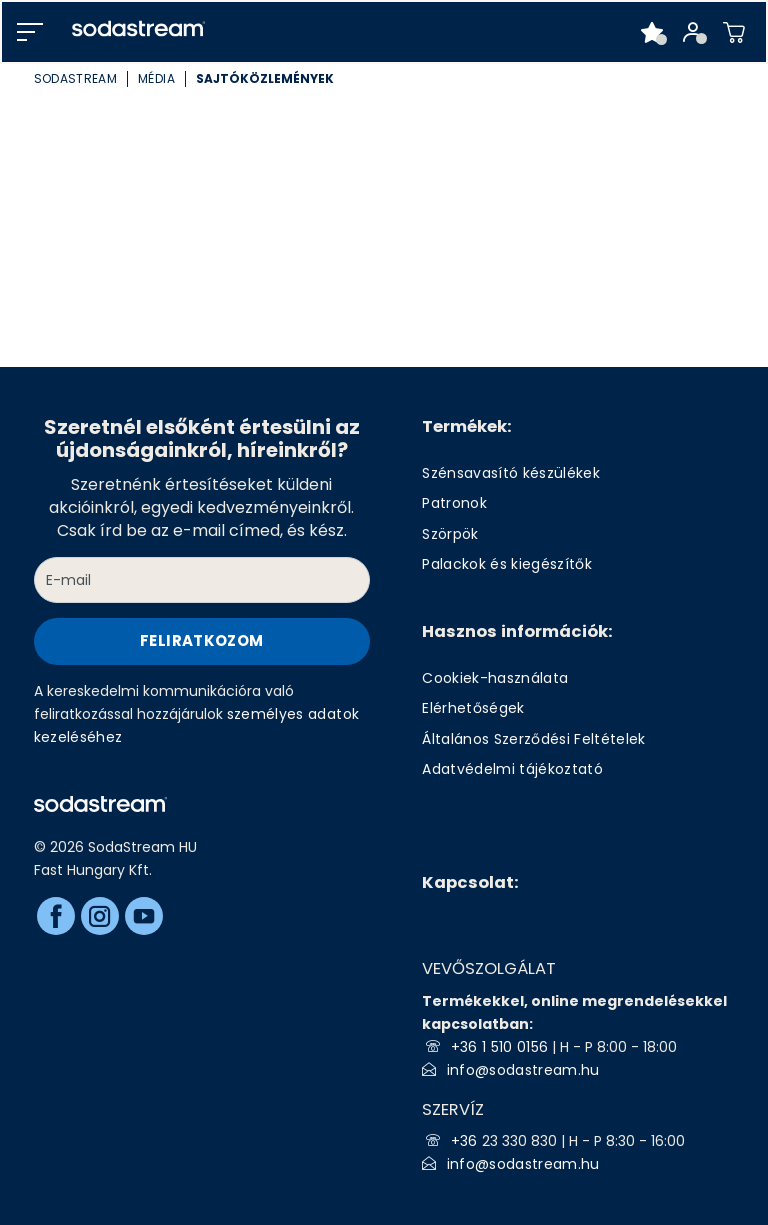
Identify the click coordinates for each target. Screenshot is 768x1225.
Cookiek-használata (495, 678)
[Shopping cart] (734, 32)
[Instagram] (100, 916)
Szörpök (450, 534)
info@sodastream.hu (523, 1070)
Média (156, 78)
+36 (466, 1141)
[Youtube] (144, 916)
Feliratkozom (201, 640)
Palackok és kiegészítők (507, 564)
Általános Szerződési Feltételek (534, 739)
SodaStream (75, 78)
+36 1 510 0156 (500, 1047)
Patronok (454, 503)
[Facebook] (56, 916)
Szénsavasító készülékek (511, 473)
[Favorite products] (652, 32)
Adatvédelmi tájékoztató (512, 769)
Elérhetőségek (473, 708)
